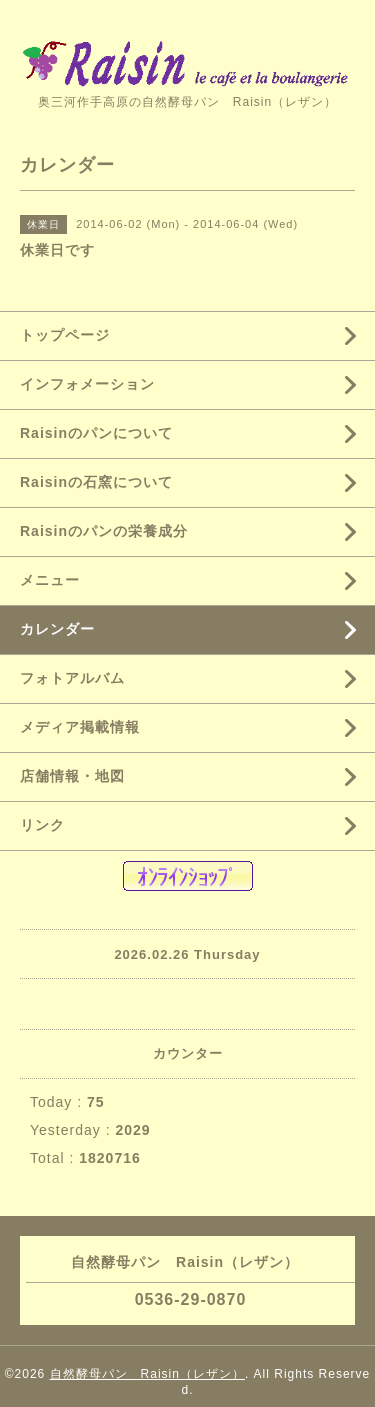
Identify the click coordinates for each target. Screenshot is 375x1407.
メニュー (50, 580)
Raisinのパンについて (96, 433)
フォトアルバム (72, 678)
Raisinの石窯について (96, 482)
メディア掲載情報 (80, 727)
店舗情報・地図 (72, 776)
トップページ (65, 335)
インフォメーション (87, 384)
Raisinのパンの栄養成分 (104, 531)
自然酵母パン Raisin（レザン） (147, 1374)
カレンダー (57, 629)
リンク (42, 825)
